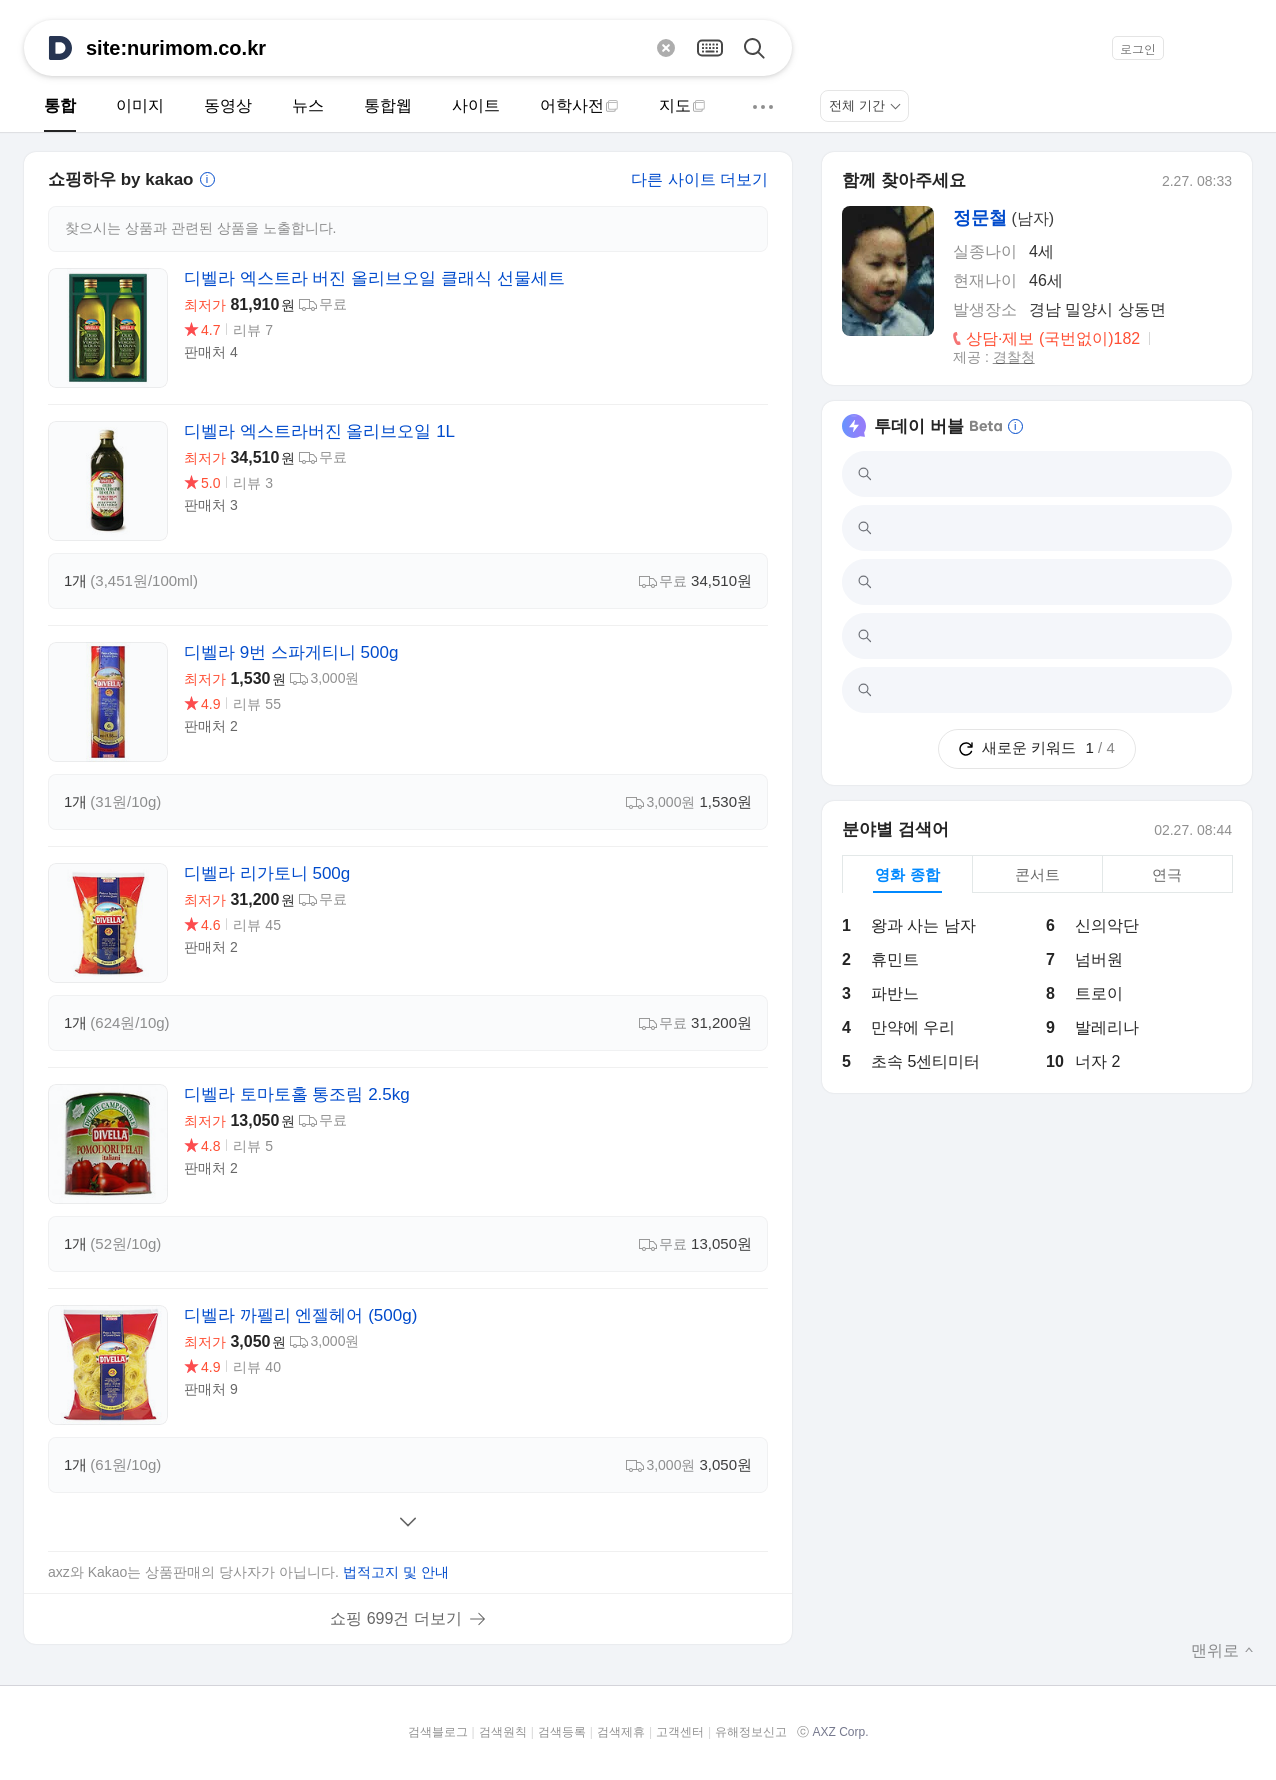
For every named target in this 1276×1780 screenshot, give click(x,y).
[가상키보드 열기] (710, 47)
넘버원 (1099, 959)
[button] (1240, 48)
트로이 (1099, 993)
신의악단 (1107, 925)
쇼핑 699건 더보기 (396, 1618)
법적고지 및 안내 (396, 1572)
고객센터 (680, 1732)
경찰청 (1014, 357)
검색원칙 (503, 1732)
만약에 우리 (913, 1027)
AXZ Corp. (840, 1732)
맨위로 (1222, 1650)
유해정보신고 (751, 1732)
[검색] (762, 47)
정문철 (980, 218)
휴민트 (895, 959)
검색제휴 (621, 1732)
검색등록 (562, 1732)
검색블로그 (438, 1732)
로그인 (1138, 48)
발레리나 (1107, 1027)
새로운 (1036, 747)
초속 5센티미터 (925, 1061)
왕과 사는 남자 (923, 925)
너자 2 (1097, 1061)
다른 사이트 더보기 (699, 179)
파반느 (895, 993)
